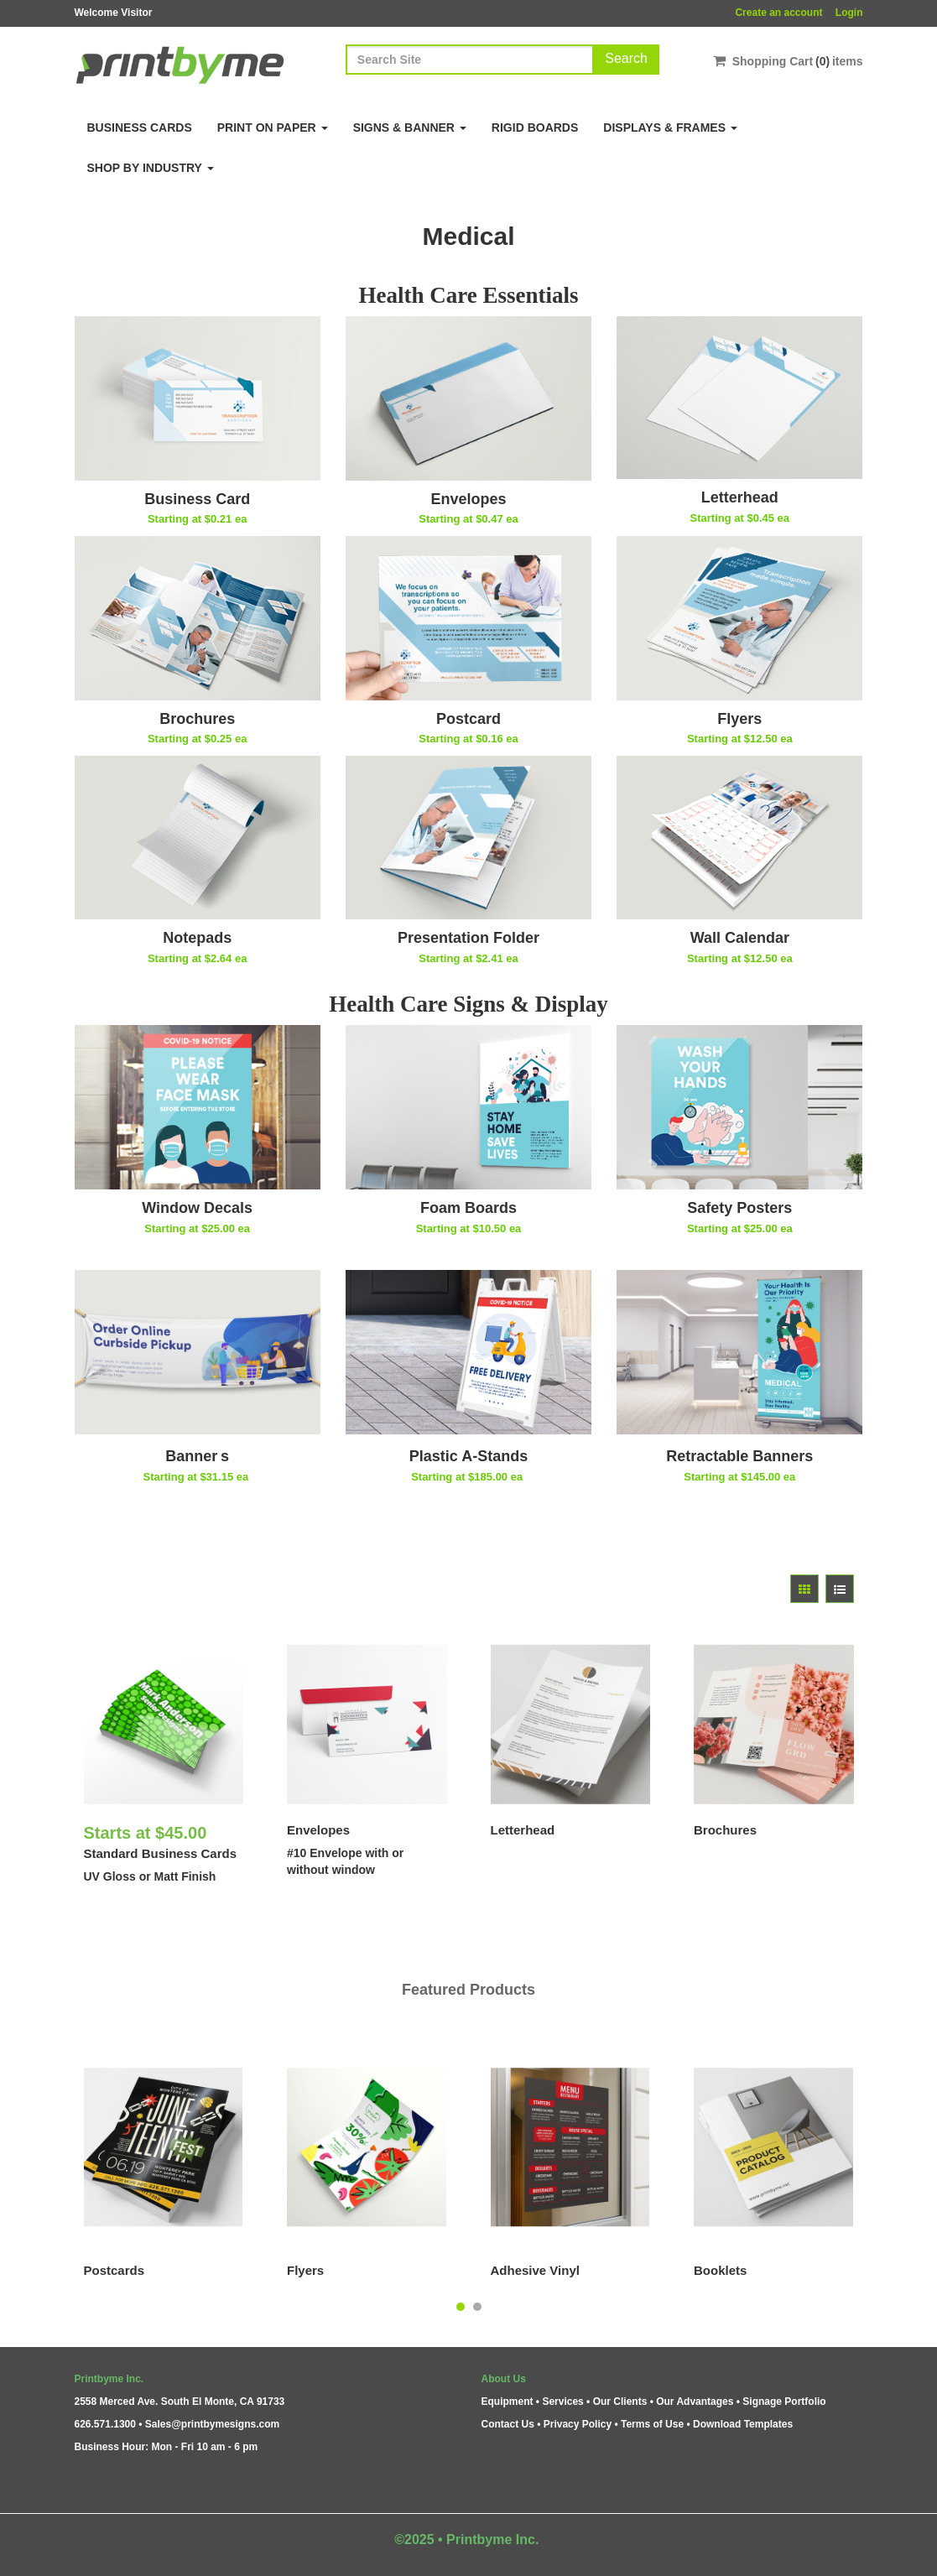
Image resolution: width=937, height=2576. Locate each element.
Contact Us (508, 2424)
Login (849, 12)
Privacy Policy (578, 2424)
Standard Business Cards (160, 1853)
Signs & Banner (409, 127)
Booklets (720, 2270)
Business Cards (139, 127)
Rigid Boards (535, 127)
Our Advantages (694, 2401)
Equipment (508, 2401)
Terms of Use (652, 2424)
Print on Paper (272, 127)
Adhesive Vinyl (535, 2270)
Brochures (725, 1830)
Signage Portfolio (783, 2401)
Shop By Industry (150, 167)
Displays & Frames (670, 127)
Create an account (778, 12)
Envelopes (318, 1830)
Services (562, 2401)
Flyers (305, 2270)
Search (626, 58)
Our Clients (620, 2401)
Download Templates (743, 2424)
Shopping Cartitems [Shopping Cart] (788, 61)
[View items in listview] (839, 1588)
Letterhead (523, 1830)
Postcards (114, 2270)
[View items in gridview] (804, 1588)
